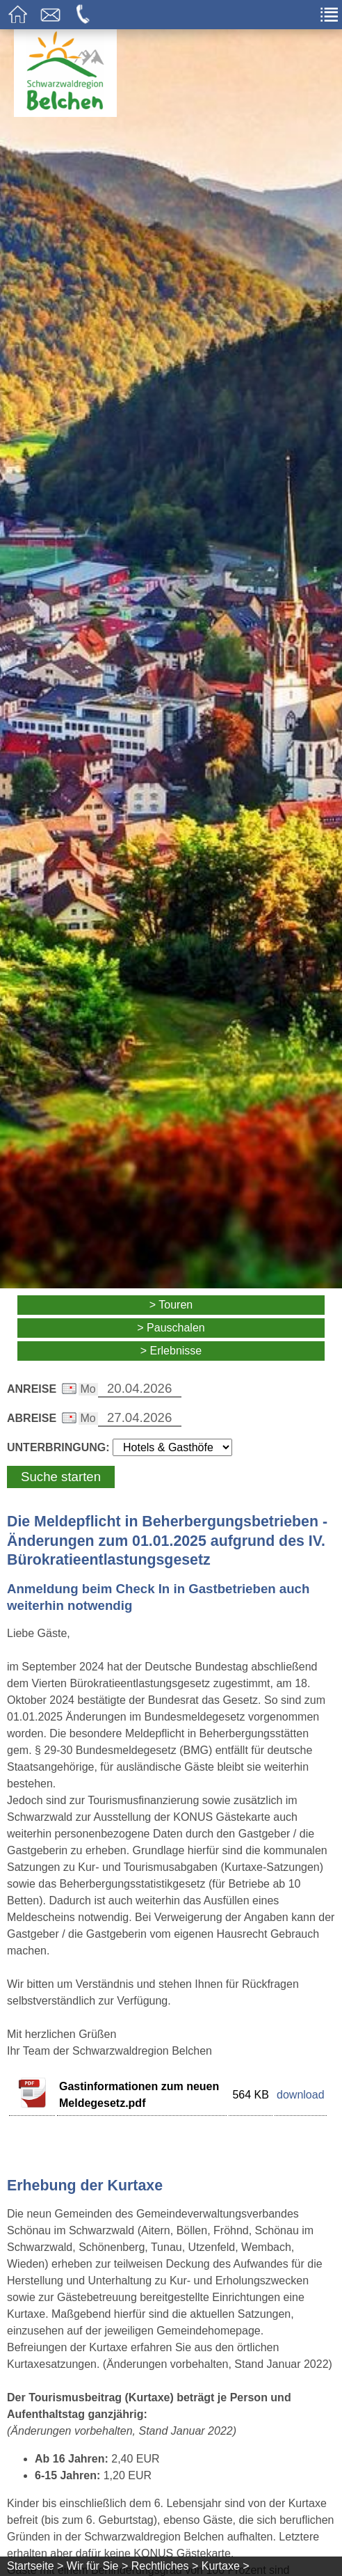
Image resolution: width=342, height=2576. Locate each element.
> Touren (171, 1305)
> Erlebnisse (171, 1351)
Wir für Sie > (97, 2566)
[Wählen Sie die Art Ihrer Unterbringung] (172, 1447)
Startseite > (35, 2566)
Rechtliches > (165, 2566)
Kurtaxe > (226, 2566)
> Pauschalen (170, 1328)
